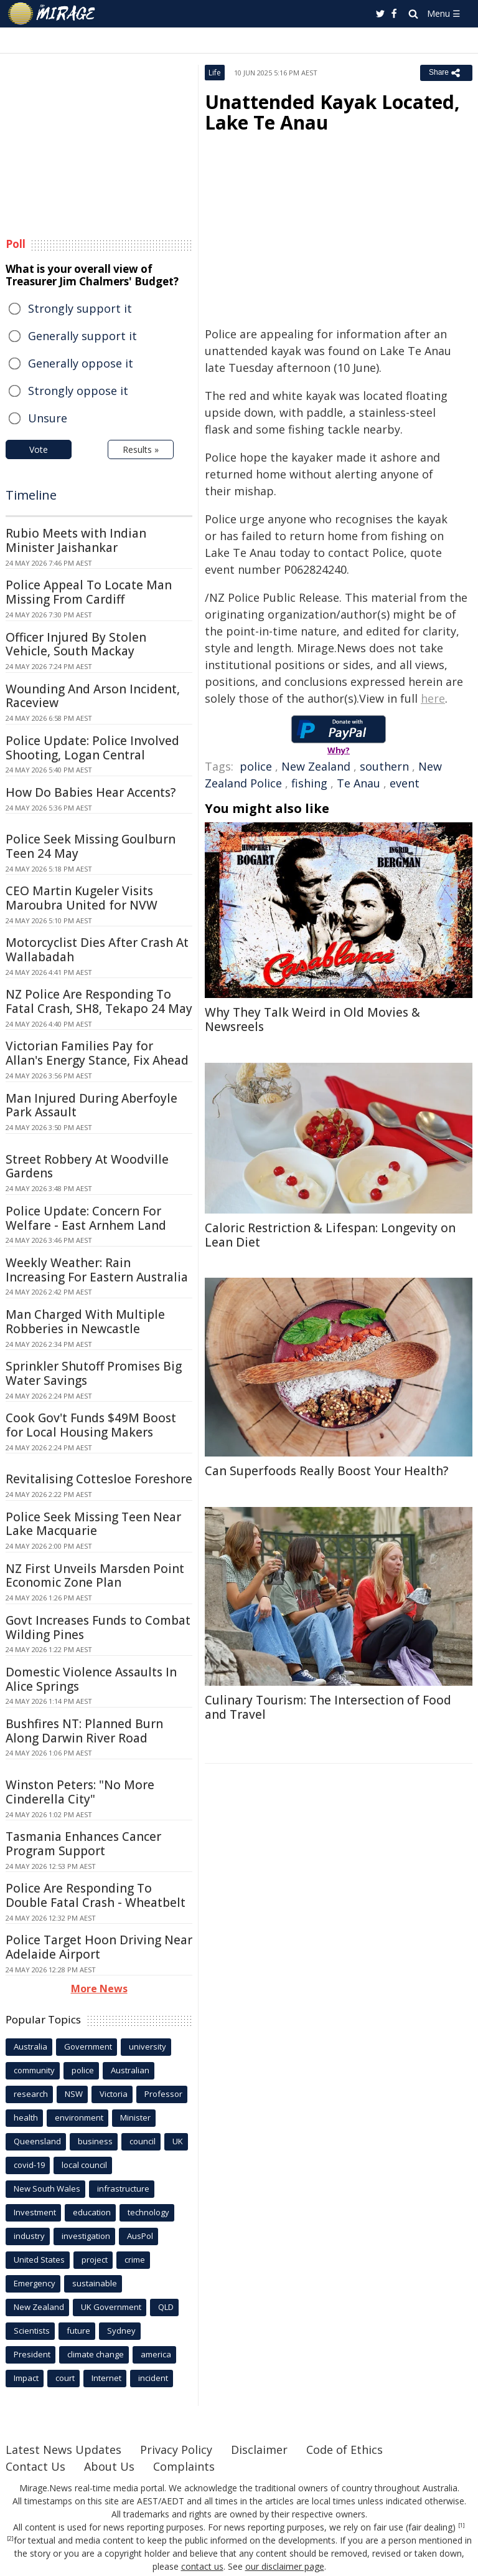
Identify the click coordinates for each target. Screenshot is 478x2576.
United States (39, 2259)
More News (99, 1988)
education (92, 2212)
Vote (38, 449)
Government (88, 2046)
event (404, 783)
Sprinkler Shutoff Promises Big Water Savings (94, 1373)
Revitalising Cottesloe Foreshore (99, 1479)
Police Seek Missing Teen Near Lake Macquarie (93, 1524)
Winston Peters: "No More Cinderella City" (80, 1792)
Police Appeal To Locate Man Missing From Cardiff (89, 592)
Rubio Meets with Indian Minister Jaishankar (76, 540)
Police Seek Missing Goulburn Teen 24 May (91, 846)
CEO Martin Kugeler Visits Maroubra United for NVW (81, 898)
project (95, 2259)
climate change (95, 2354)
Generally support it (82, 335)
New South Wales (47, 2188)
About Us (109, 2466)
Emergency (34, 2283)
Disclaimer (259, 2449)
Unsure (47, 418)
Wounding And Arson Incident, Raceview (93, 696)
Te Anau (358, 783)
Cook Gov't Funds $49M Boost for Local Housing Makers (91, 1425)
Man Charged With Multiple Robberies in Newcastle (85, 1321)
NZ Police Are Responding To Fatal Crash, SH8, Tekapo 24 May (99, 1001)
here (433, 698)
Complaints (184, 2466)
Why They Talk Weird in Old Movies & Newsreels (312, 1019)
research (31, 2093)
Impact (26, 2378)
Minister (135, 2117)
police (256, 766)
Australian (130, 2070)
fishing (309, 783)
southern (384, 766)
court (65, 2378)
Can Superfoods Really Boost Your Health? (326, 1471)
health (26, 2117)
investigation (86, 2235)
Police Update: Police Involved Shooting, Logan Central (92, 748)
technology (148, 2212)
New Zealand (315, 766)
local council (84, 2164)
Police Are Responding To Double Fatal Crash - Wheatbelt (95, 1895)
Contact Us (35, 2466)
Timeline (31, 495)
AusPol (140, 2235)
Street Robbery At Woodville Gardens (87, 1166)
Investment (35, 2212)
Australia (30, 2046)
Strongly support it (80, 308)
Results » (141, 449)
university (147, 2046)
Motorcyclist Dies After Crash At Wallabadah (97, 949)
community (34, 2070)
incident (153, 2378)
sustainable (94, 2283)
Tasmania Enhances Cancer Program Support (83, 1843)
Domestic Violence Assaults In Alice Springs (91, 1679)
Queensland (37, 2141)
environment (79, 2117)
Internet (106, 2378)
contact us (202, 2566)
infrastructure (123, 2188)
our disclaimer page (284, 2566)
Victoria (114, 2093)
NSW (74, 2093)
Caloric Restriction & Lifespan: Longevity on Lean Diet (330, 1235)
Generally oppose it (80, 363)
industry (29, 2235)
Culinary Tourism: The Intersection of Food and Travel (328, 1707)
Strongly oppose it (78, 390)
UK (177, 2141)
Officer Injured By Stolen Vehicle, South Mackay (76, 644)
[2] (10, 2538)
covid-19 (29, 2164)
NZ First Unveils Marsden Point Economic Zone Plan (95, 1576)
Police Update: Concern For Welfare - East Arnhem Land (86, 1218)
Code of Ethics (344, 2449)
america (156, 2354)
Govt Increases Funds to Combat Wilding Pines (98, 1627)
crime (134, 2259)
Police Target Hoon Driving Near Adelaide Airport (99, 1947)
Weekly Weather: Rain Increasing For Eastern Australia (97, 1270)
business (95, 2141)
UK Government (111, 2306)
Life (215, 72)
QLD (166, 2306)
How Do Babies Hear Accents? (91, 792)
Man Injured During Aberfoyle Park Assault (91, 1105)
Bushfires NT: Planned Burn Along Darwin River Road (84, 1731)
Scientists (32, 2330)
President (32, 2354)
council (142, 2141)
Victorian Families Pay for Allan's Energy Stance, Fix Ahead (97, 1053)
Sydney (121, 2330)
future (78, 2330)
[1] (461, 2525)
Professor (163, 2093)
